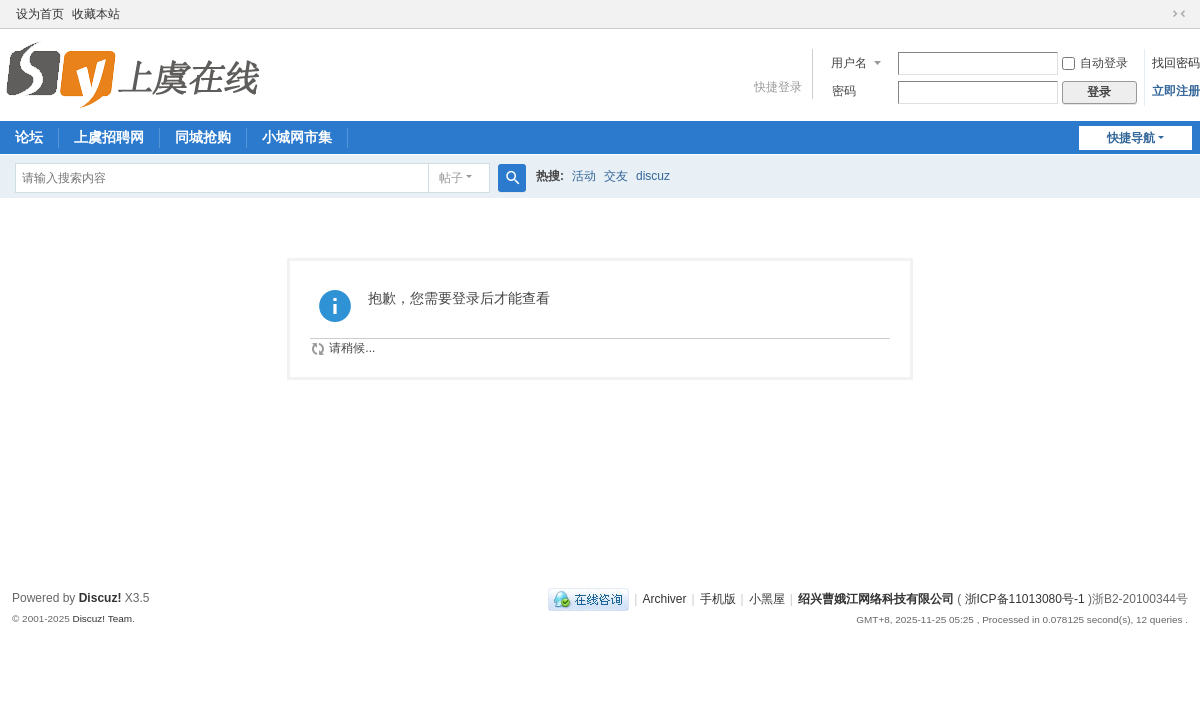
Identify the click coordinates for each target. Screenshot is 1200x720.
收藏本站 (96, 14)
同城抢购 (203, 137)
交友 (616, 176)
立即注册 (1176, 91)
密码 (844, 91)
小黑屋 (767, 599)
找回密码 (1176, 63)
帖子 (451, 178)
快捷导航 (1131, 138)
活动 (584, 176)
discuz (653, 176)
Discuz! (100, 598)
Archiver (664, 599)
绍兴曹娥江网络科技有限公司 (876, 599)
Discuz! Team (102, 618)
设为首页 (40, 14)
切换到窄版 (1179, 14)
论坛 (29, 137)
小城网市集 (297, 137)
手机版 (718, 599)
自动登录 (1095, 63)
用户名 (849, 63)
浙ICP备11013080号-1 (1025, 599)
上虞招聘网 (109, 137)
